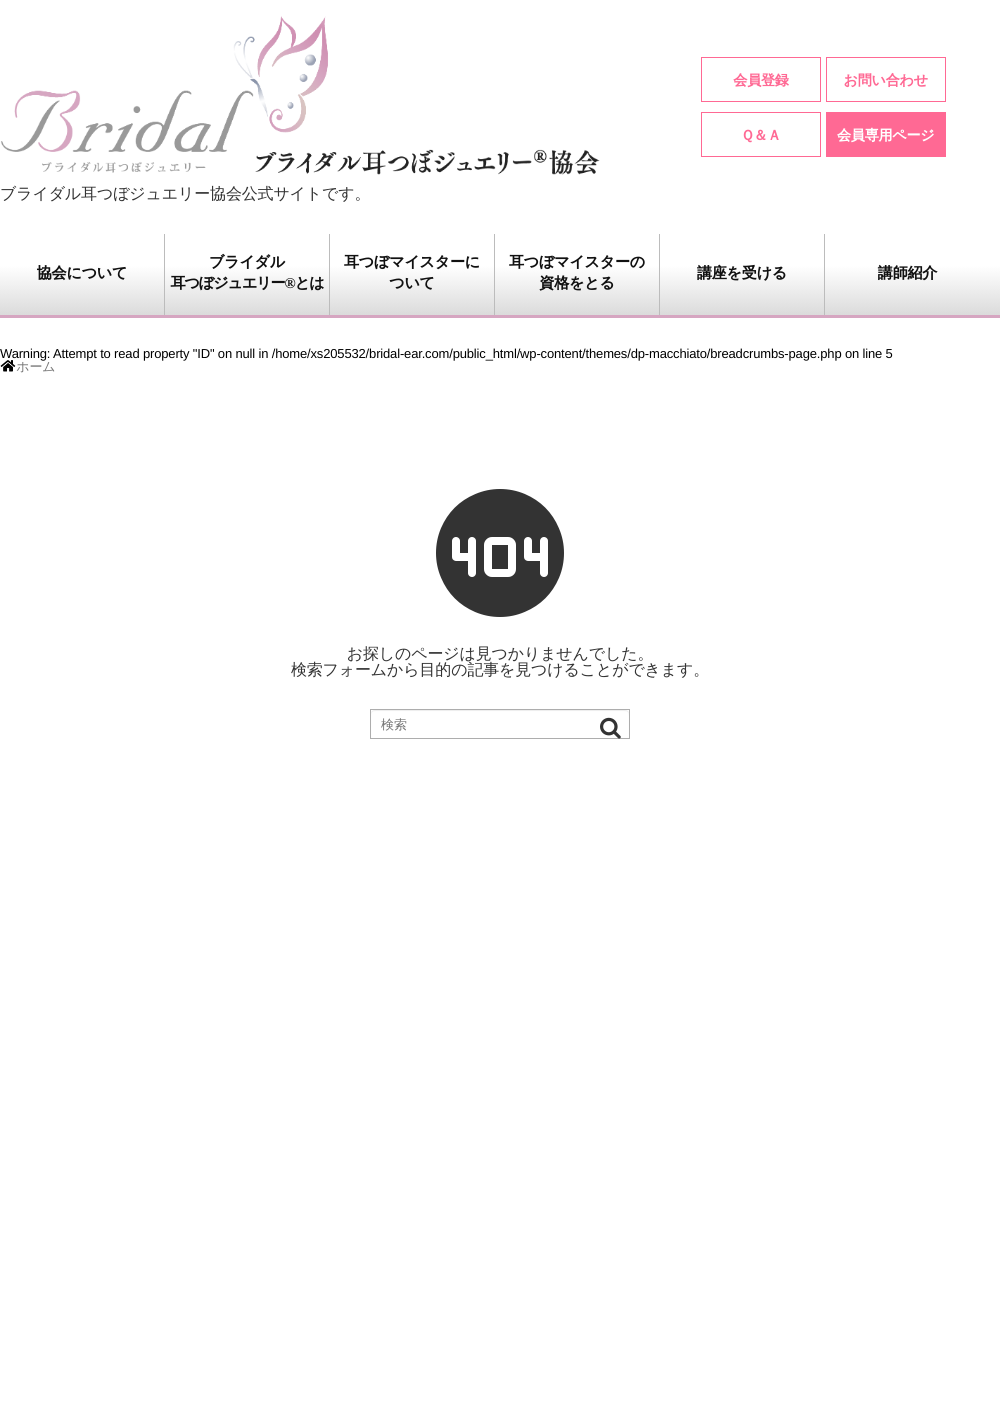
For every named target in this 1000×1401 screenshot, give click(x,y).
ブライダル (246, 275)
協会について (82, 274)
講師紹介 (907, 274)
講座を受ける (742, 274)
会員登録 (760, 80)
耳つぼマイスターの (577, 275)
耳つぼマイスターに (412, 275)
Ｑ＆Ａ (761, 135)
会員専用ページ (886, 135)
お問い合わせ (886, 80)
